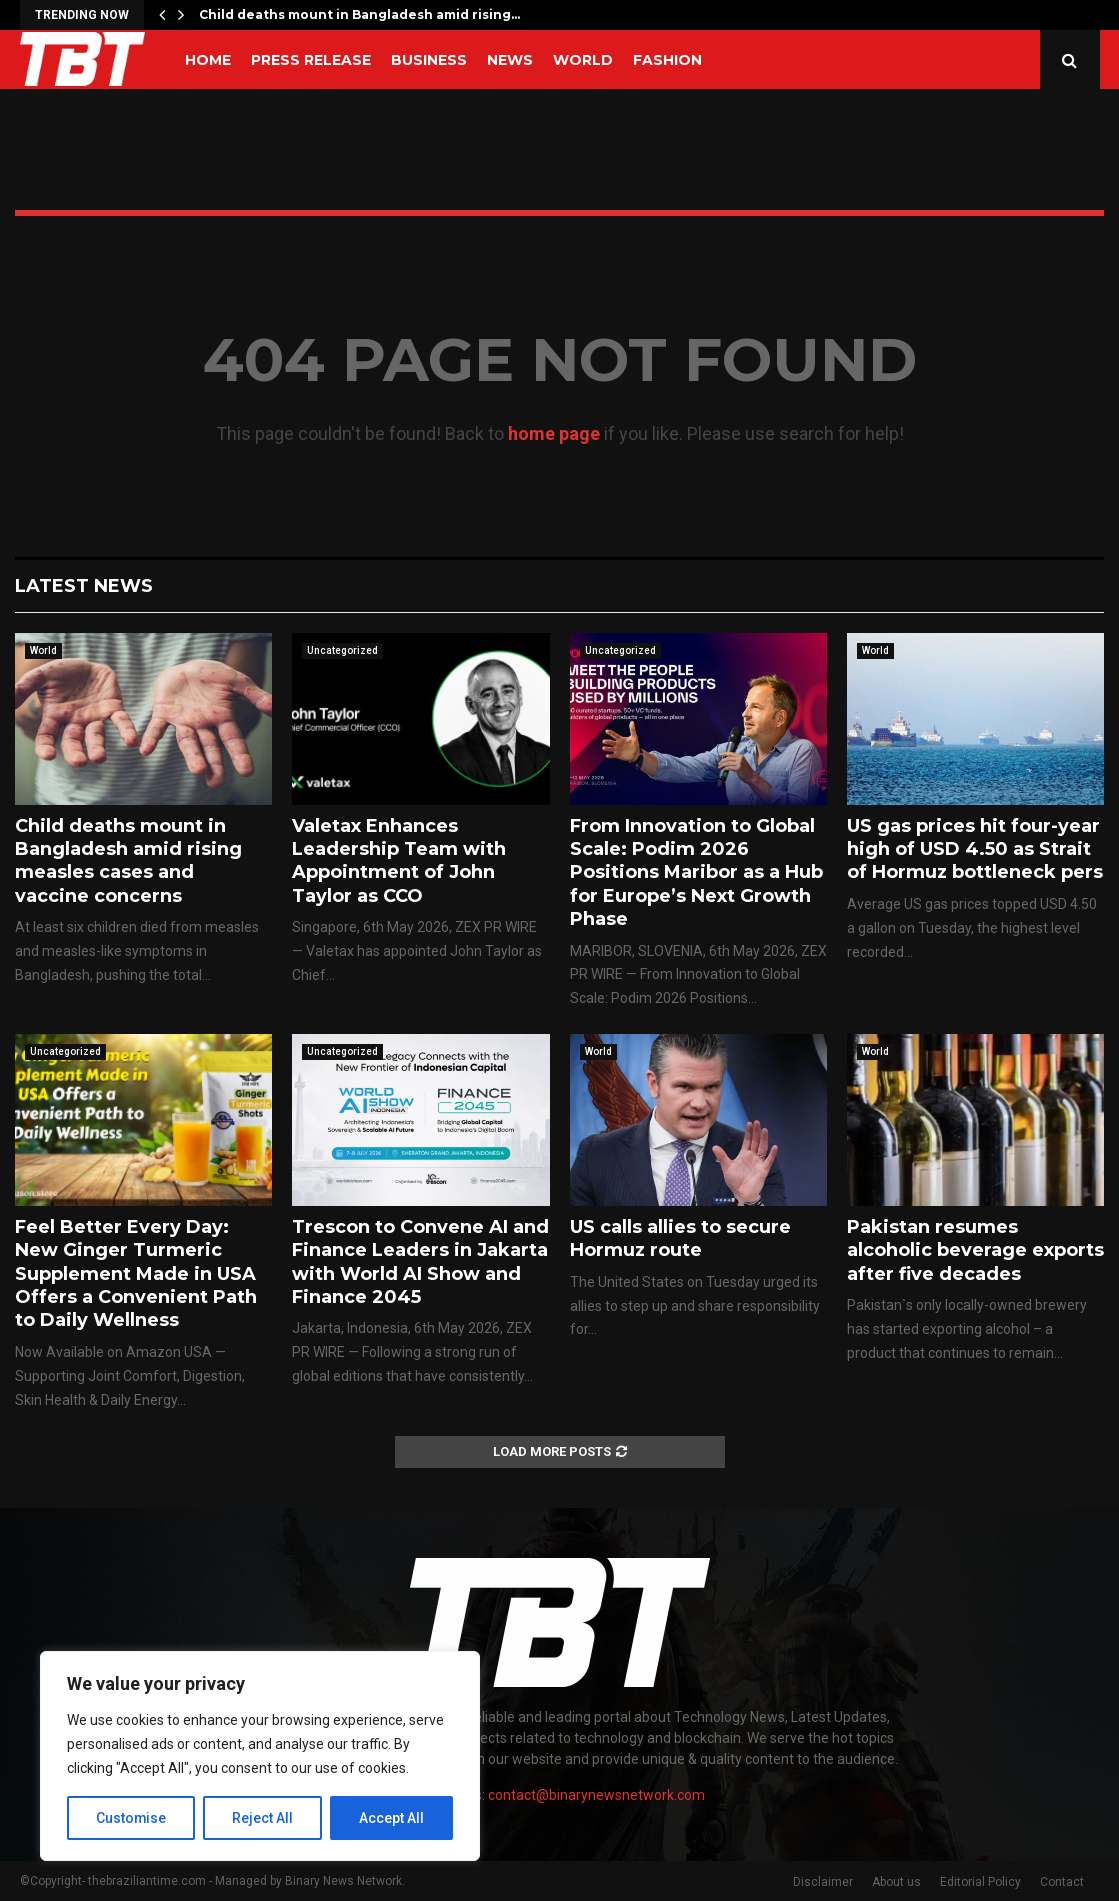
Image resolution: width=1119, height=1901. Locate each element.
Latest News (84, 586)
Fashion (667, 60)
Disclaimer (823, 1882)
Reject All (263, 1818)
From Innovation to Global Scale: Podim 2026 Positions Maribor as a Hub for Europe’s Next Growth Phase (696, 873)
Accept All (391, 1818)
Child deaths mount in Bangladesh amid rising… (359, 14)
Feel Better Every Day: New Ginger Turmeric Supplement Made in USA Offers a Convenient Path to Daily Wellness (136, 1274)
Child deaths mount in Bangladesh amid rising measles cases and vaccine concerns (128, 861)
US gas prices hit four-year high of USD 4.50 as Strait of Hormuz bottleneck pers (975, 849)
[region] (260, 1756)
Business (429, 60)
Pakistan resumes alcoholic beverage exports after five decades (975, 1250)
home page (554, 433)
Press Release (311, 60)
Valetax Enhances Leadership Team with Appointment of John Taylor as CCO (399, 861)
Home (208, 60)
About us (896, 1882)
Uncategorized (342, 650)
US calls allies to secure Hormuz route (680, 1238)
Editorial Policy (980, 1882)
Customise (131, 1818)
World (583, 60)
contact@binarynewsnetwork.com (596, 1795)
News (510, 60)
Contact (1062, 1882)
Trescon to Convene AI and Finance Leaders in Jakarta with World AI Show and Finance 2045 (420, 1262)
